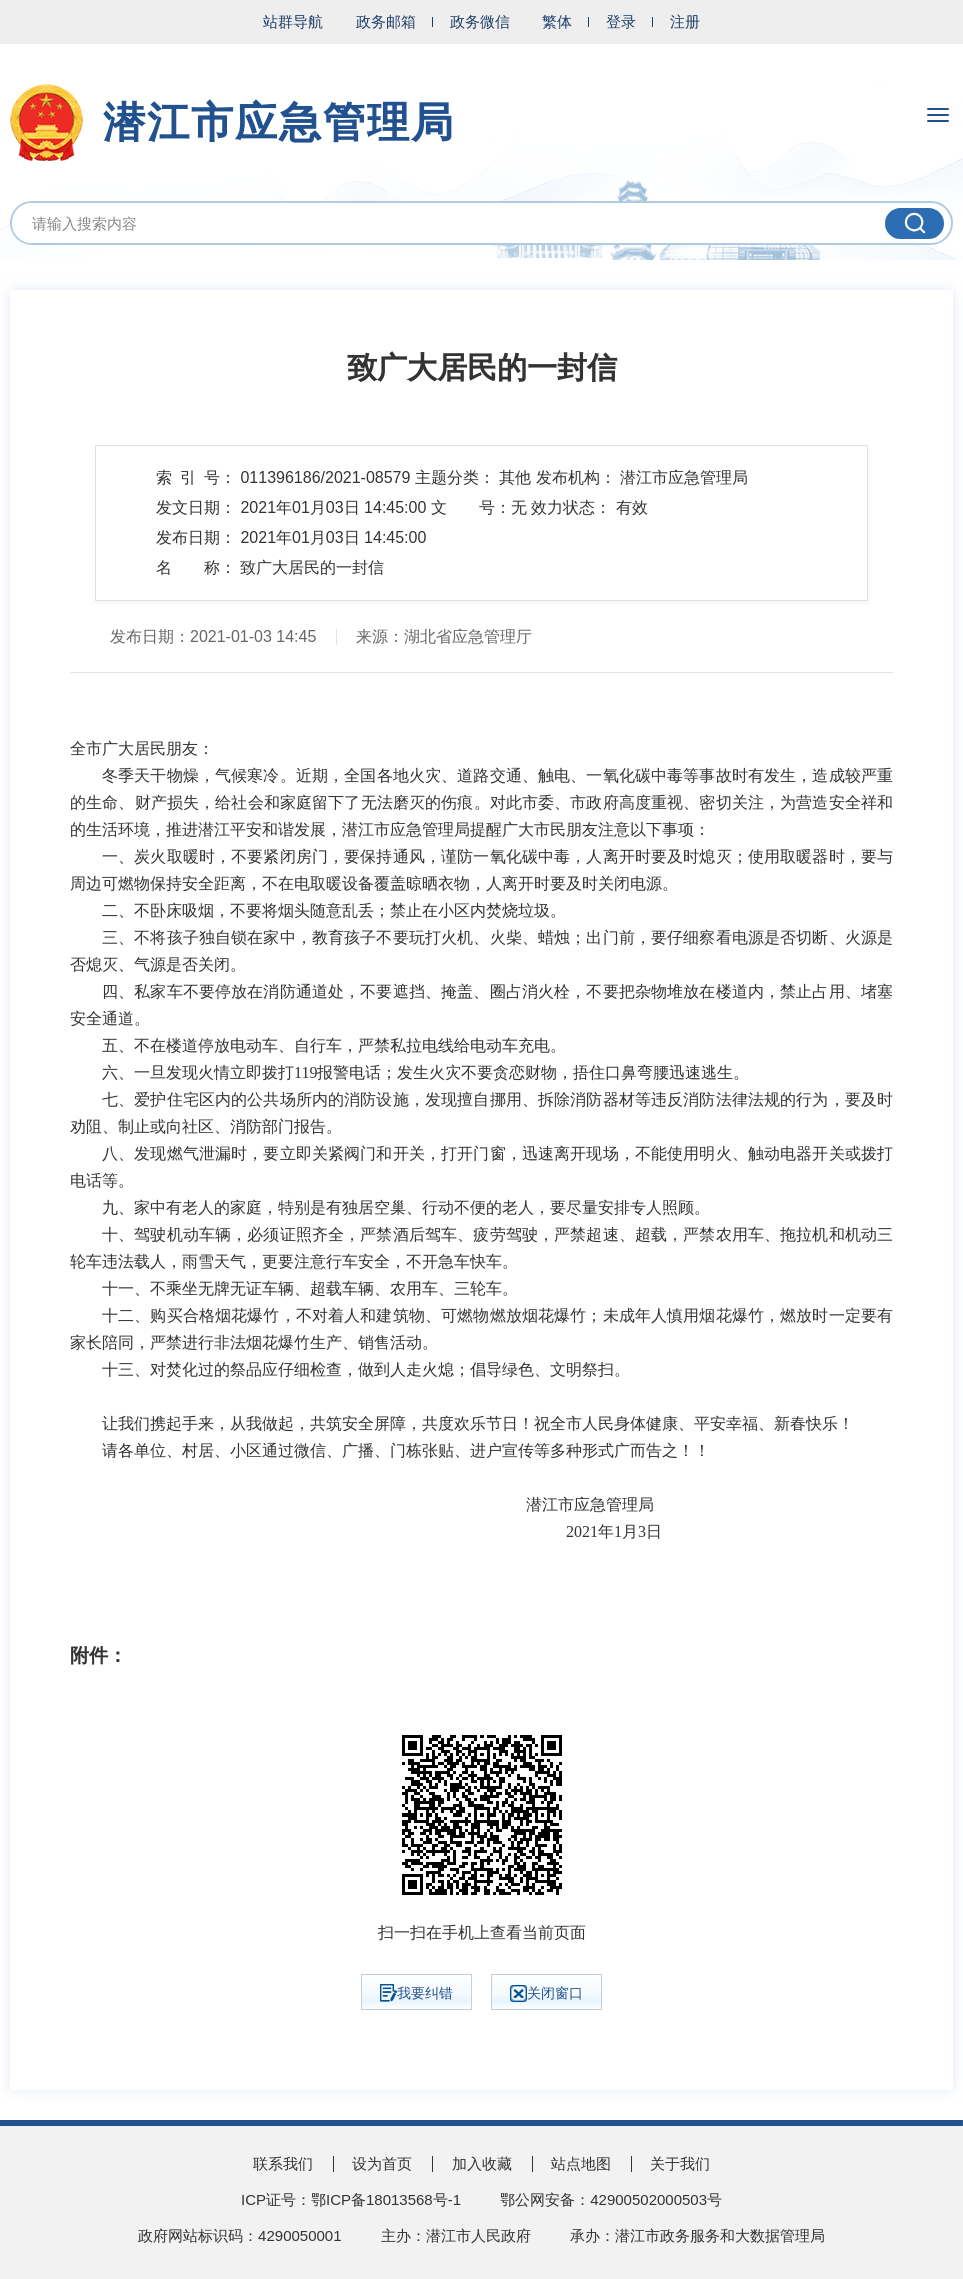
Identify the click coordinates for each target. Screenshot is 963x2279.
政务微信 (480, 21)
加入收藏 (482, 2163)
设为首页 (382, 2163)
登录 (621, 21)
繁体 (557, 21)
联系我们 (283, 2163)
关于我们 (680, 2163)
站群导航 (293, 21)
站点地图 (581, 2163)
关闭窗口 (546, 1993)
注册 (685, 21)
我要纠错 (416, 1993)
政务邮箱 (386, 21)
